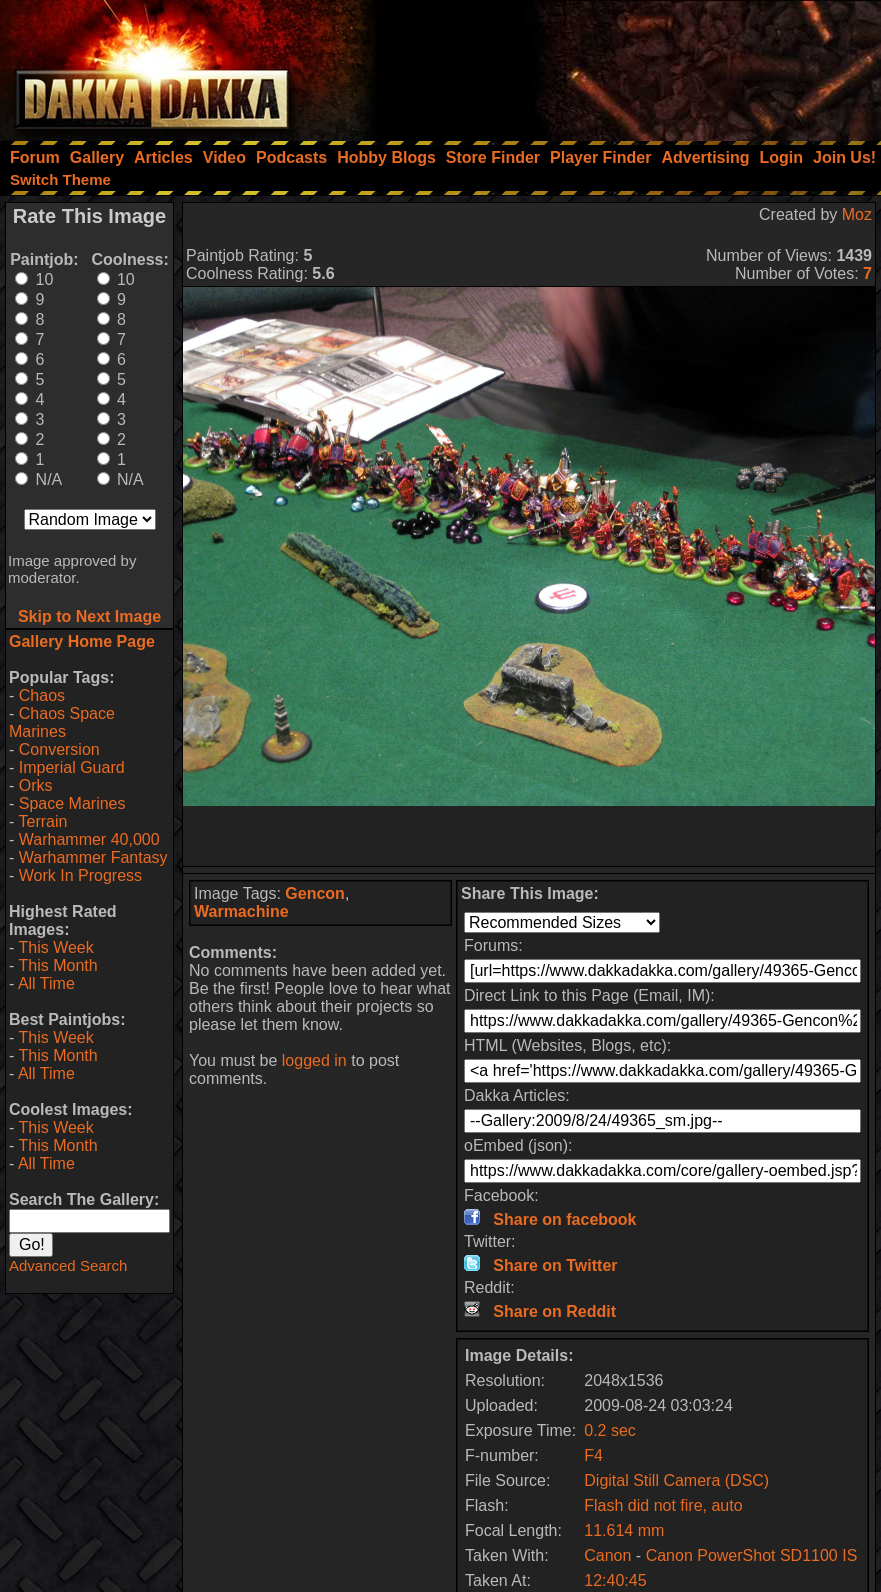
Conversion (59, 749)
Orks (36, 785)
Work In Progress (80, 875)
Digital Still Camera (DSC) (676, 1480)
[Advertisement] (612, 65)
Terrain (42, 821)
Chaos (42, 695)
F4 (593, 1455)
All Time (46, 983)
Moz (857, 214)
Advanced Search (68, 1265)
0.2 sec (610, 1430)
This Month (57, 965)
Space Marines (72, 803)
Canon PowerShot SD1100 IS (752, 1555)
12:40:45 (615, 1580)
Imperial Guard (72, 767)
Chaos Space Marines (62, 722)
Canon (607, 1555)
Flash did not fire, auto (663, 1505)
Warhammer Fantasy (93, 857)
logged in (314, 1060)
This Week (55, 947)
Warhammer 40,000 (89, 839)
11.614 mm (624, 1530)
